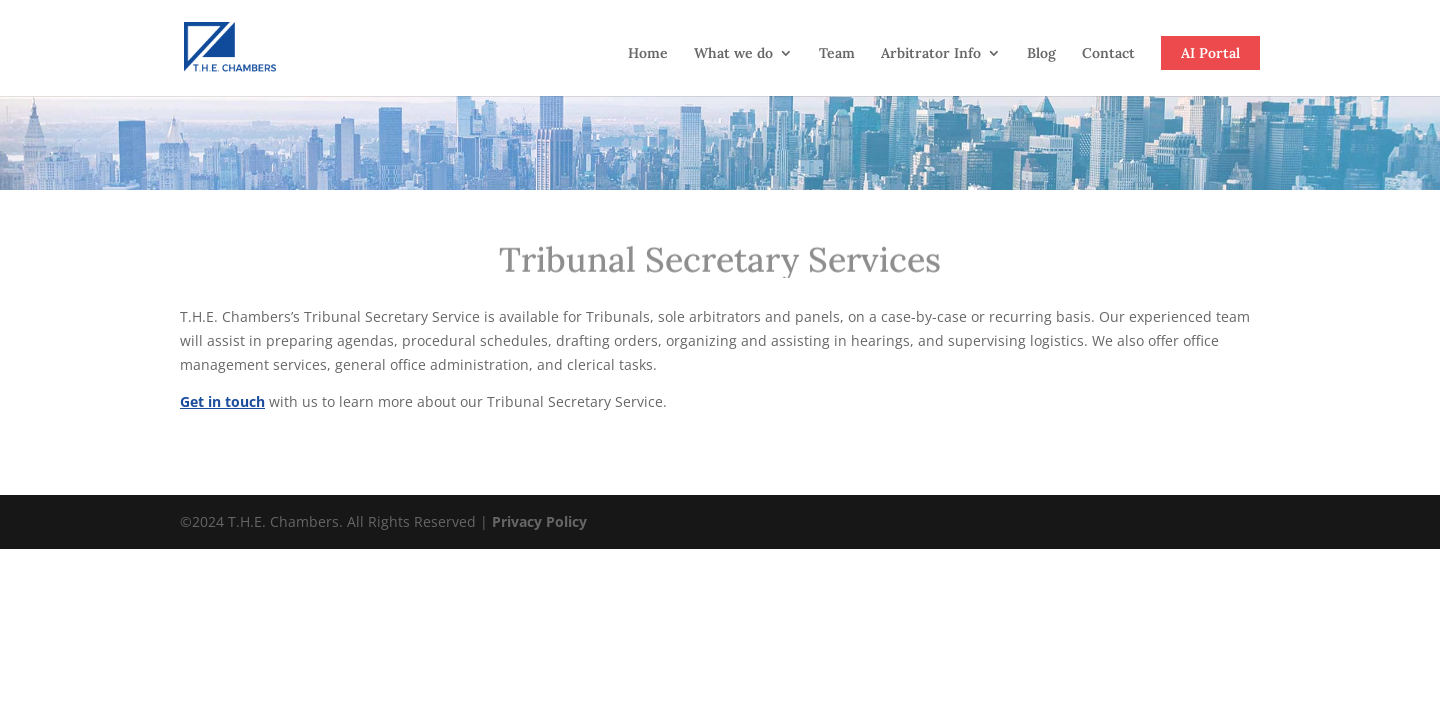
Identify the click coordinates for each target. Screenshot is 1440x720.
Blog (1041, 54)
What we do (733, 54)
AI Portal (1210, 53)
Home (648, 54)
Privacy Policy (539, 521)
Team (837, 54)
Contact (1108, 54)
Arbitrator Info (931, 54)
